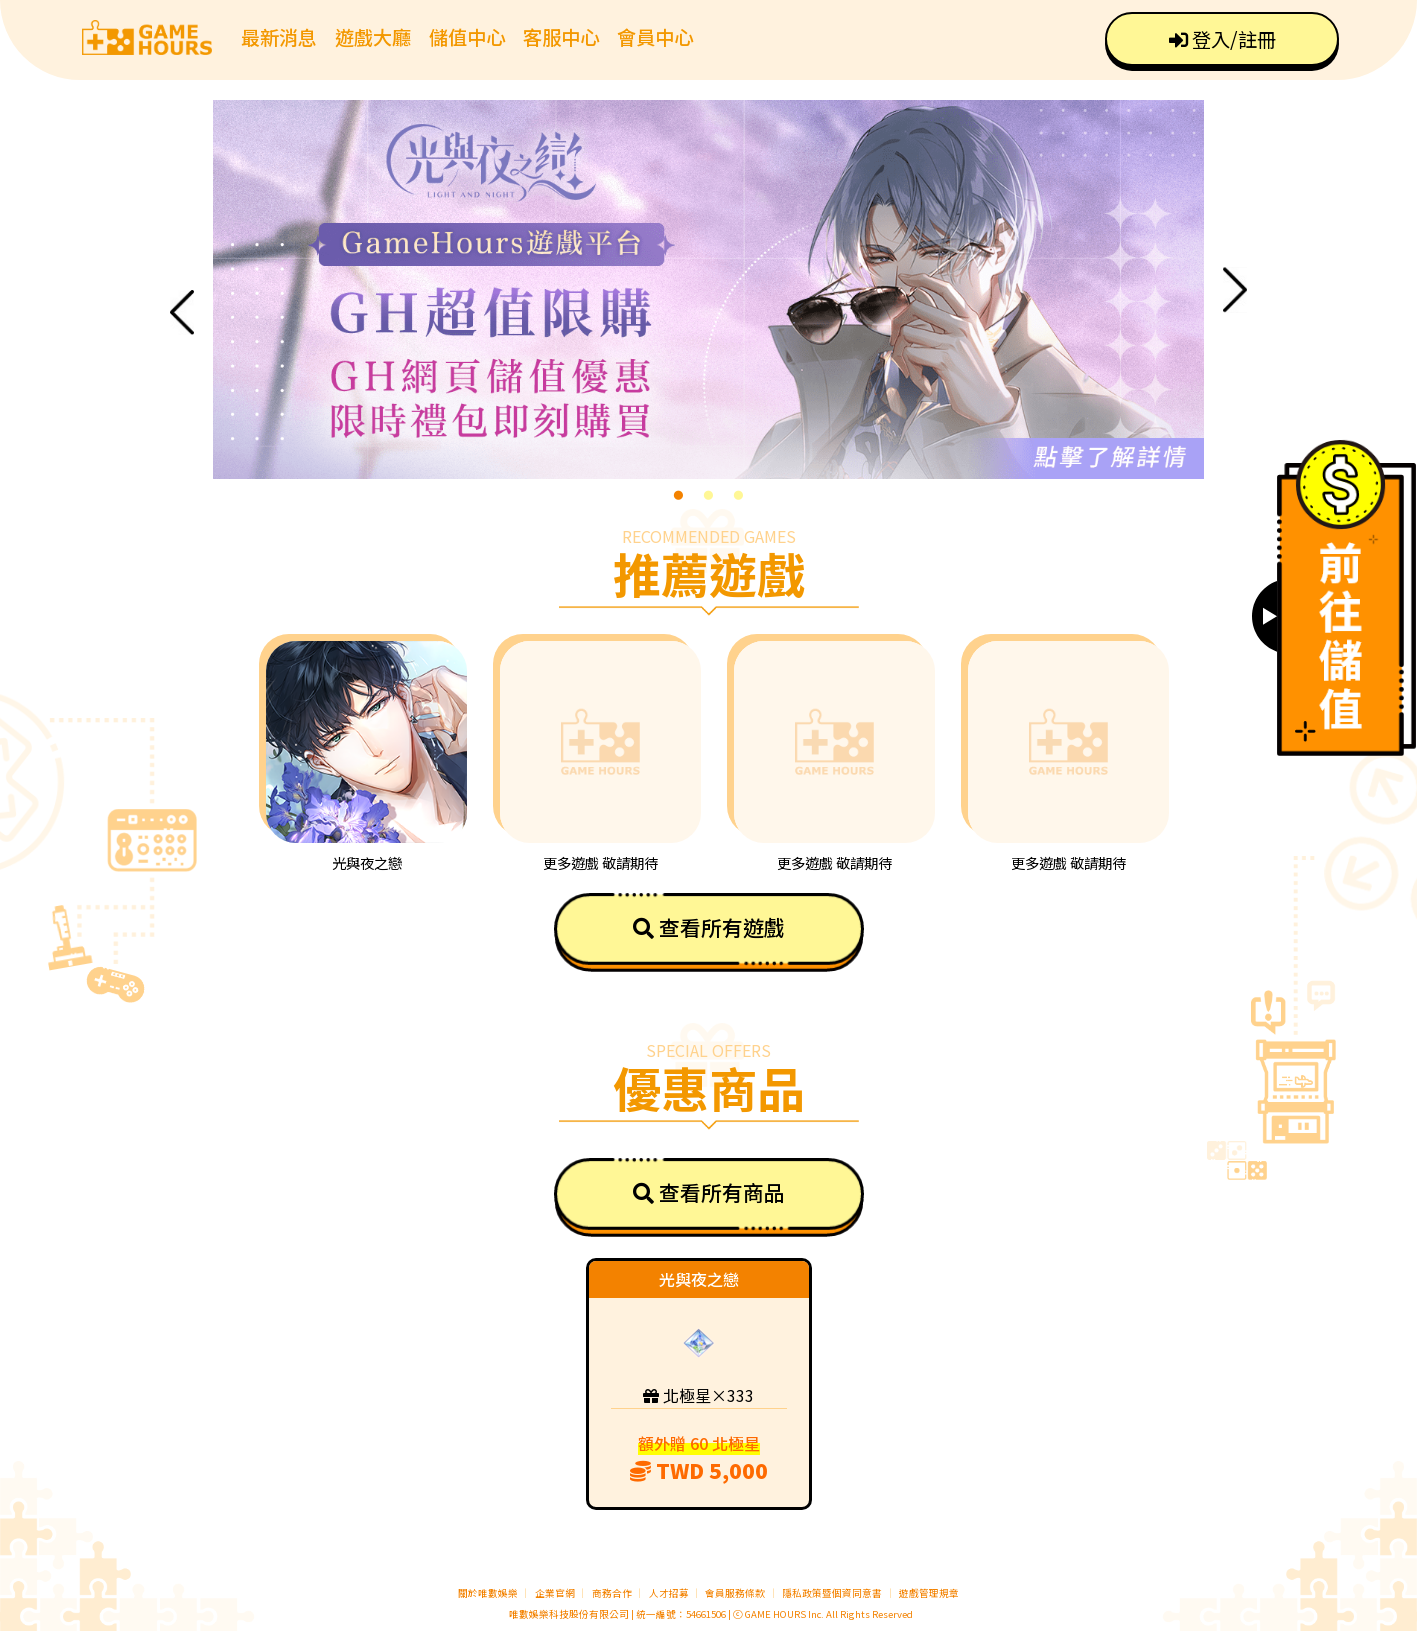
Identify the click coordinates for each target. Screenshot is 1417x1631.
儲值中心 (467, 37)
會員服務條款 (735, 1593)
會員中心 (655, 37)
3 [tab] (738, 494)
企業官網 (555, 1593)
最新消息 (279, 37)
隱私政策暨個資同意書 (832, 1593)
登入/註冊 (1222, 39)
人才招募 (670, 1593)
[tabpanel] (709, 289)
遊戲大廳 (373, 37)
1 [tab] (678, 494)
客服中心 (561, 37)
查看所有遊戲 (709, 927)
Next (1235, 289)
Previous (182, 312)
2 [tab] (708, 494)
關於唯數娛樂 (488, 1593)
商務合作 (612, 1593)
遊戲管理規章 (929, 1593)
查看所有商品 (709, 1192)
